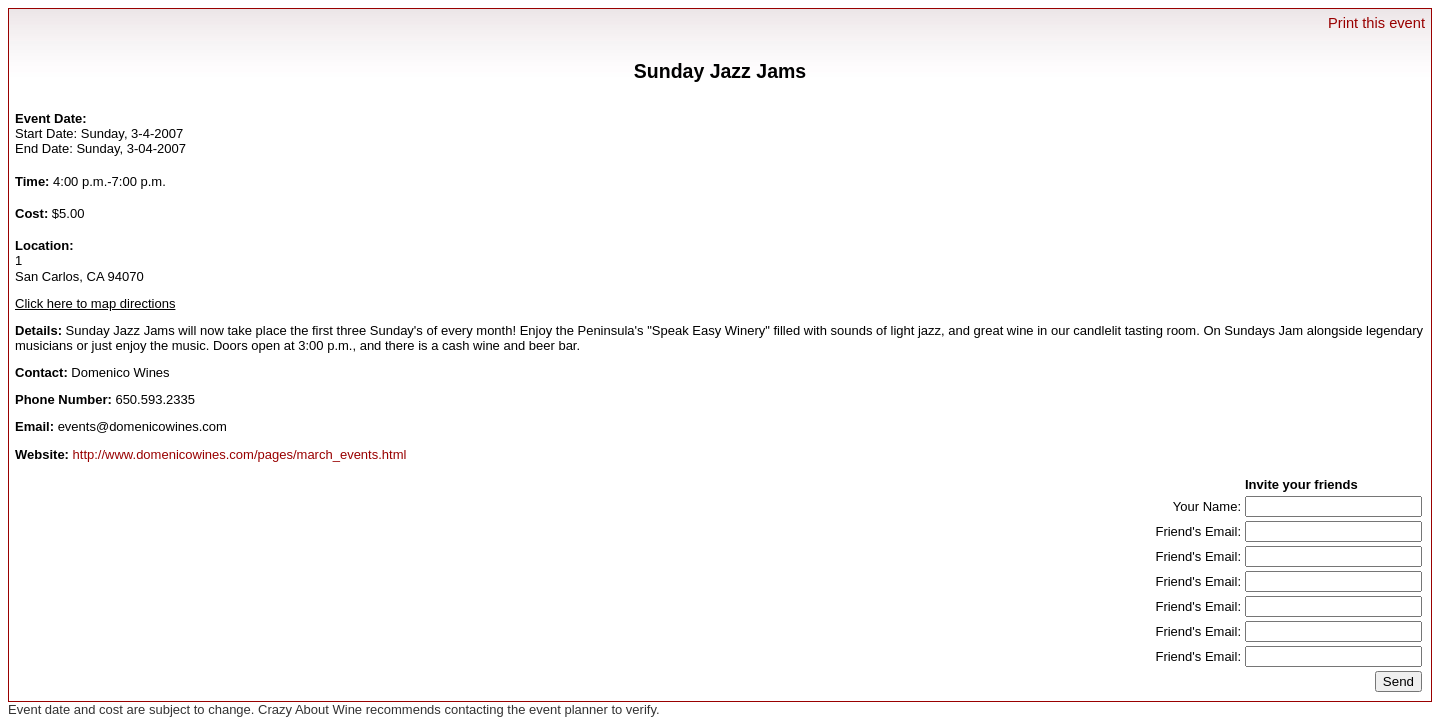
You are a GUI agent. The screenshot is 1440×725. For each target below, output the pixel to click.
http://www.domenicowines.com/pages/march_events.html (240, 454)
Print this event (1376, 23)
